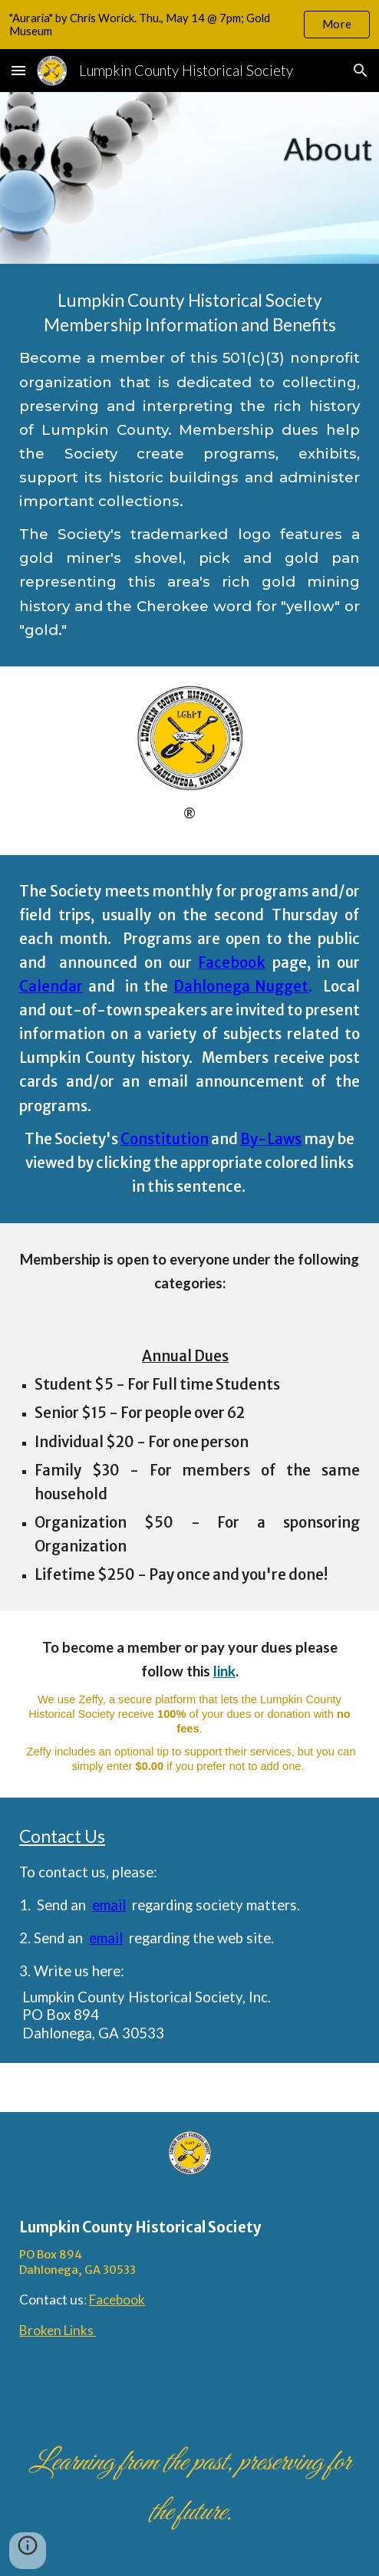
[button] (18, 70)
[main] (189, 465)
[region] (189, 24)
